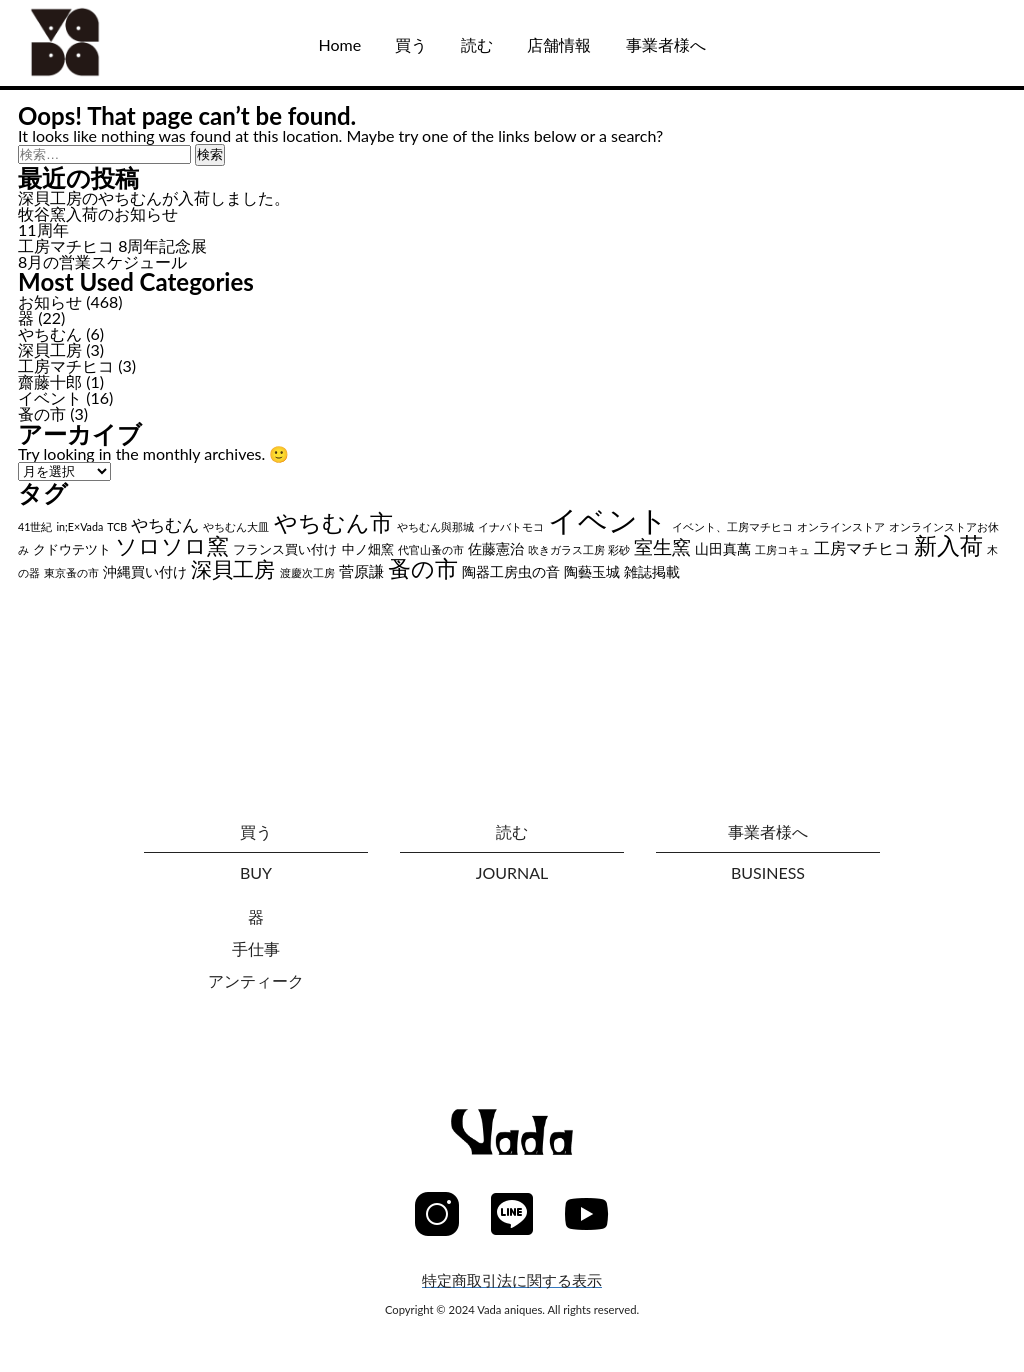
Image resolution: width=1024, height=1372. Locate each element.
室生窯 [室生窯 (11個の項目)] (662, 546)
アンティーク (256, 980)
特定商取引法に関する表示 (512, 1280)
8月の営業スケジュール (102, 261)
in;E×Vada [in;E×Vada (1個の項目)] (80, 526)
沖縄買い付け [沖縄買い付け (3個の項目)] (145, 571)
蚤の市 (42, 413)
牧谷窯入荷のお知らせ (98, 213)
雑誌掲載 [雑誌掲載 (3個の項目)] (652, 571)
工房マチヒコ (66, 365)
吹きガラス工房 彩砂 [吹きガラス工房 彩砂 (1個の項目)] (579, 549)
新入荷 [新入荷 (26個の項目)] (948, 545)
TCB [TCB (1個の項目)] (117, 526)
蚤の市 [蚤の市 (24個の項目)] (423, 568)
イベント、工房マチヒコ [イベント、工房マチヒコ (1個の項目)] (732, 526)
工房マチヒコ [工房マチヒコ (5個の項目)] (862, 547)
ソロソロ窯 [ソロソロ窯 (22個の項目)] (172, 545)
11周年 (43, 229)
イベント (50, 397)
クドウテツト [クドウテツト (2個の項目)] (72, 549)
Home (339, 44)
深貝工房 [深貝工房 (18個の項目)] (233, 569)
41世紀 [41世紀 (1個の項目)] (35, 526)
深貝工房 (50, 349)
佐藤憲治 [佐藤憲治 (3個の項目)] (496, 548)
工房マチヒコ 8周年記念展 (112, 245)
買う (411, 44)
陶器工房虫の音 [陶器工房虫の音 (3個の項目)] (511, 571)
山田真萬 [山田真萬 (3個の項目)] (723, 548)
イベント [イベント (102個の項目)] (608, 519)
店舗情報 (559, 44)
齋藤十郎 (50, 381)
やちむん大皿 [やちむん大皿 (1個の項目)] (236, 526)
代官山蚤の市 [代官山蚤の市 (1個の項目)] (431, 549)
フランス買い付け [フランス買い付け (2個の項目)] (285, 549)
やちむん (50, 333)
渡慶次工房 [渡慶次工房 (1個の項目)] (307, 572)
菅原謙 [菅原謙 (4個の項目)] (361, 571)
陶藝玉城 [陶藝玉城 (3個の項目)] (592, 571)
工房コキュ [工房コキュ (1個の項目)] (782, 549)
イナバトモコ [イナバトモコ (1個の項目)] (511, 526)
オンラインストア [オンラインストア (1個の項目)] (841, 526)
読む (477, 44)
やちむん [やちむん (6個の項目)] (165, 525)
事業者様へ (666, 44)
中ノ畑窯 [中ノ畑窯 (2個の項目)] (368, 549)
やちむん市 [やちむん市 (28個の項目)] (333, 522)
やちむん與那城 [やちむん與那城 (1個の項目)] (435, 526)
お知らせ (50, 301)
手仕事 (256, 948)
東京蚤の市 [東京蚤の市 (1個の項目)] (71, 572)
